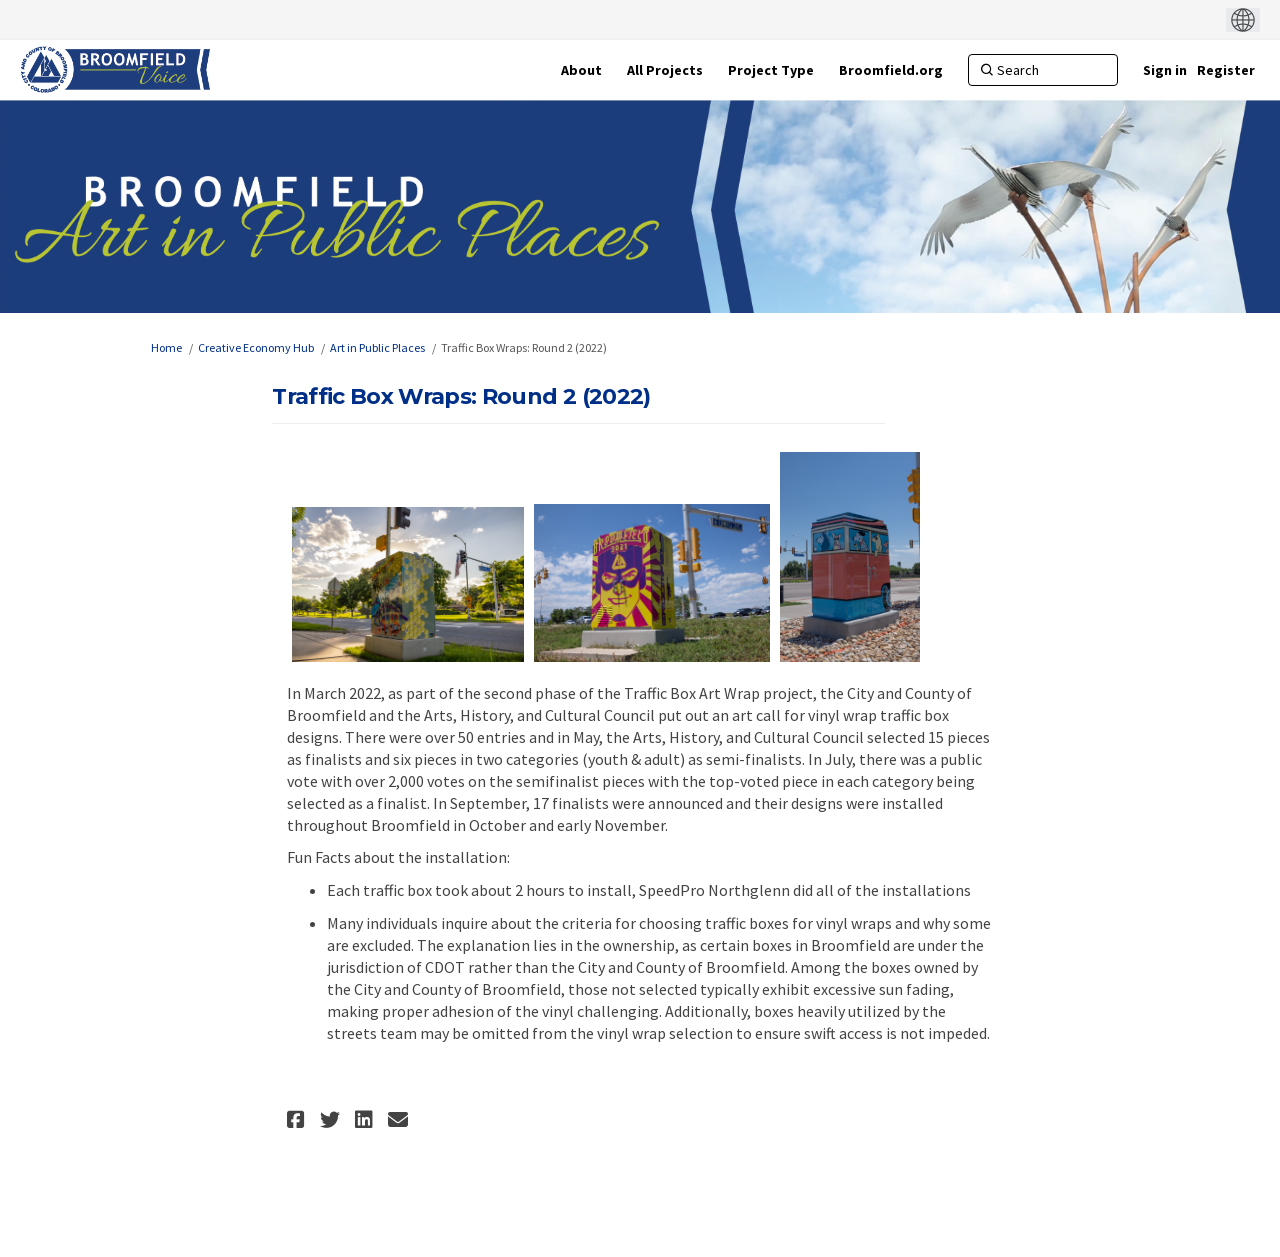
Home (166, 347)
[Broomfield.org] (891, 70)
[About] (581, 70)
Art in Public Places (377, 347)
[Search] (1043, 70)
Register (1226, 70)
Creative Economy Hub (256, 347)
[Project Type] (771, 70)
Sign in (1165, 70)
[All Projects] (665, 70)
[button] (298, 1119)
